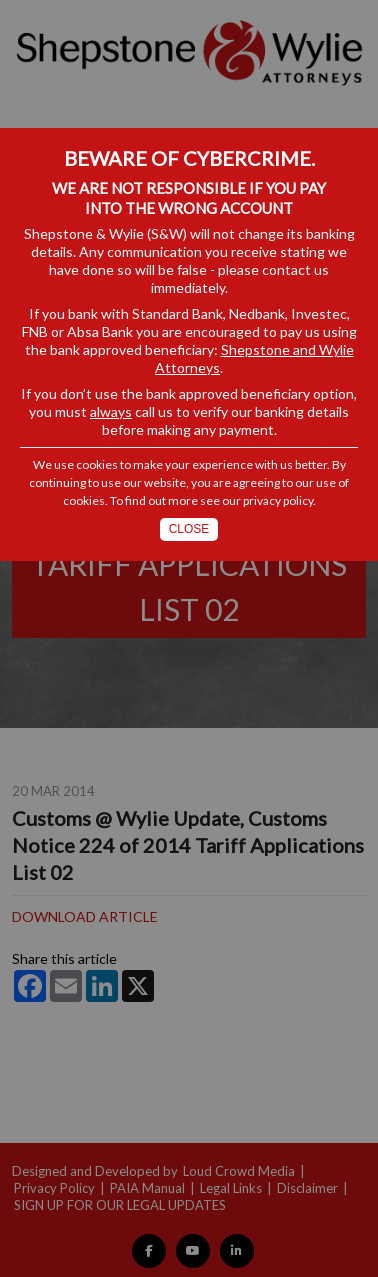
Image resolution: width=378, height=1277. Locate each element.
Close (189, 529)
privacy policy (278, 500)
